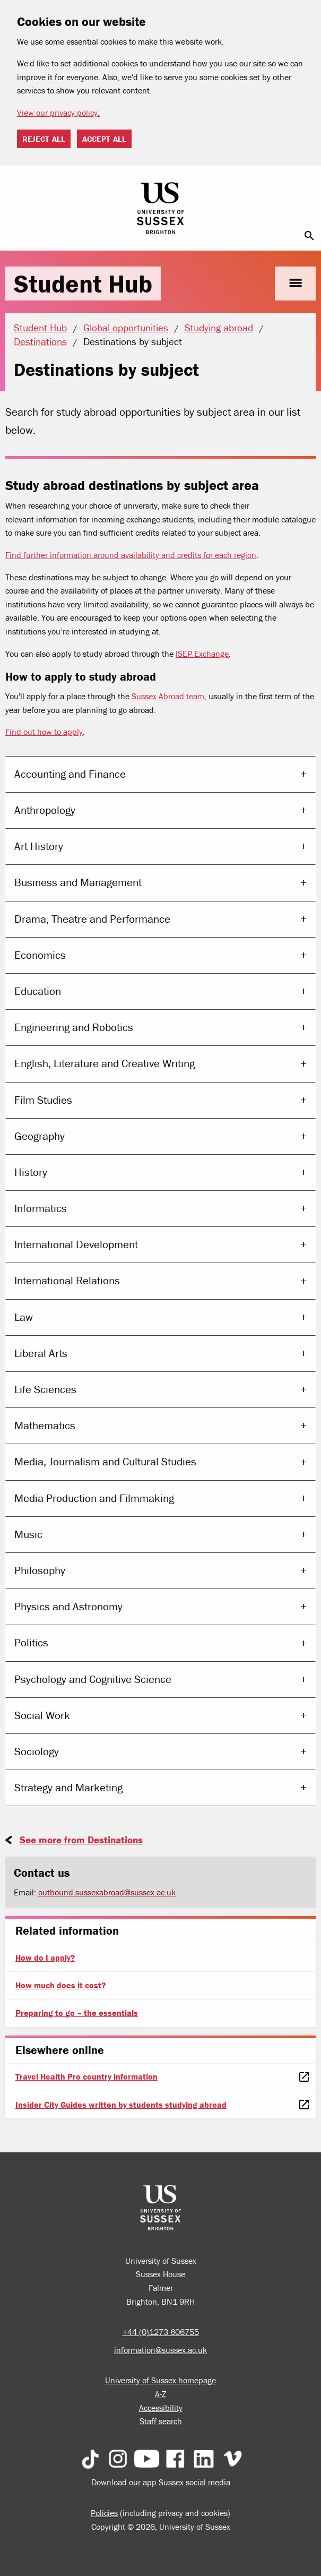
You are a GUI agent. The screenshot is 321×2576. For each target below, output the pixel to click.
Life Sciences (45, 1389)
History (30, 1172)
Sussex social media (194, 2482)
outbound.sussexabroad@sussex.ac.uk (107, 1892)
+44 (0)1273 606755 (161, 2331)
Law (23, 1317)
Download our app (124, 2482)
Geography (39, 1136)
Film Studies (43, 1100)
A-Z (160, 2394)
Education (37, 991)
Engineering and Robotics (73, 1027)
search (309, 235)
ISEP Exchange (202, 653)
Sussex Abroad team (168, 696)
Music (28, 1534)
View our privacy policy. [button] (58, 112)
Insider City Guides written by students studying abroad (121, 2104)
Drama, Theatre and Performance (92, 919)
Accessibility (161, 2407)
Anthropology (44, 810)
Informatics (40, 1208)
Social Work (42, 1715)
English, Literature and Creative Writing (104, 1063)
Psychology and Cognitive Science (92, 1679)
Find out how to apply (44, 731)
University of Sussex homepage (160, 2380)
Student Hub (83, 283)
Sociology (36, 1751)
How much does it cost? (60, 1985)
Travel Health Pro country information (86, 2076)
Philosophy (39, 1570)
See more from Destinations (81, 1839)
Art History (38, 846)
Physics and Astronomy (68, 1606)
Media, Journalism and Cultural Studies (105, 1462)
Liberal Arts (40, 1353)
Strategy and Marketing (68, 1787)
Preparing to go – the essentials (76, 2012)
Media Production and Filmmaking (94, 1498)
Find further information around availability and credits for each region (130, 554)
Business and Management (78, 882)
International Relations (67, 1280)
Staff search (161, 2421)
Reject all (43, 139)
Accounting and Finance (70, 774)
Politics (31, 1643)
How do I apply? (45, 1957)
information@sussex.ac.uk (160, 2350)
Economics (40, 955)
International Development (76, 1244)
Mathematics (44, 1425)
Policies (104, 2513)
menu (295, 283)
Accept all (104, 139)
